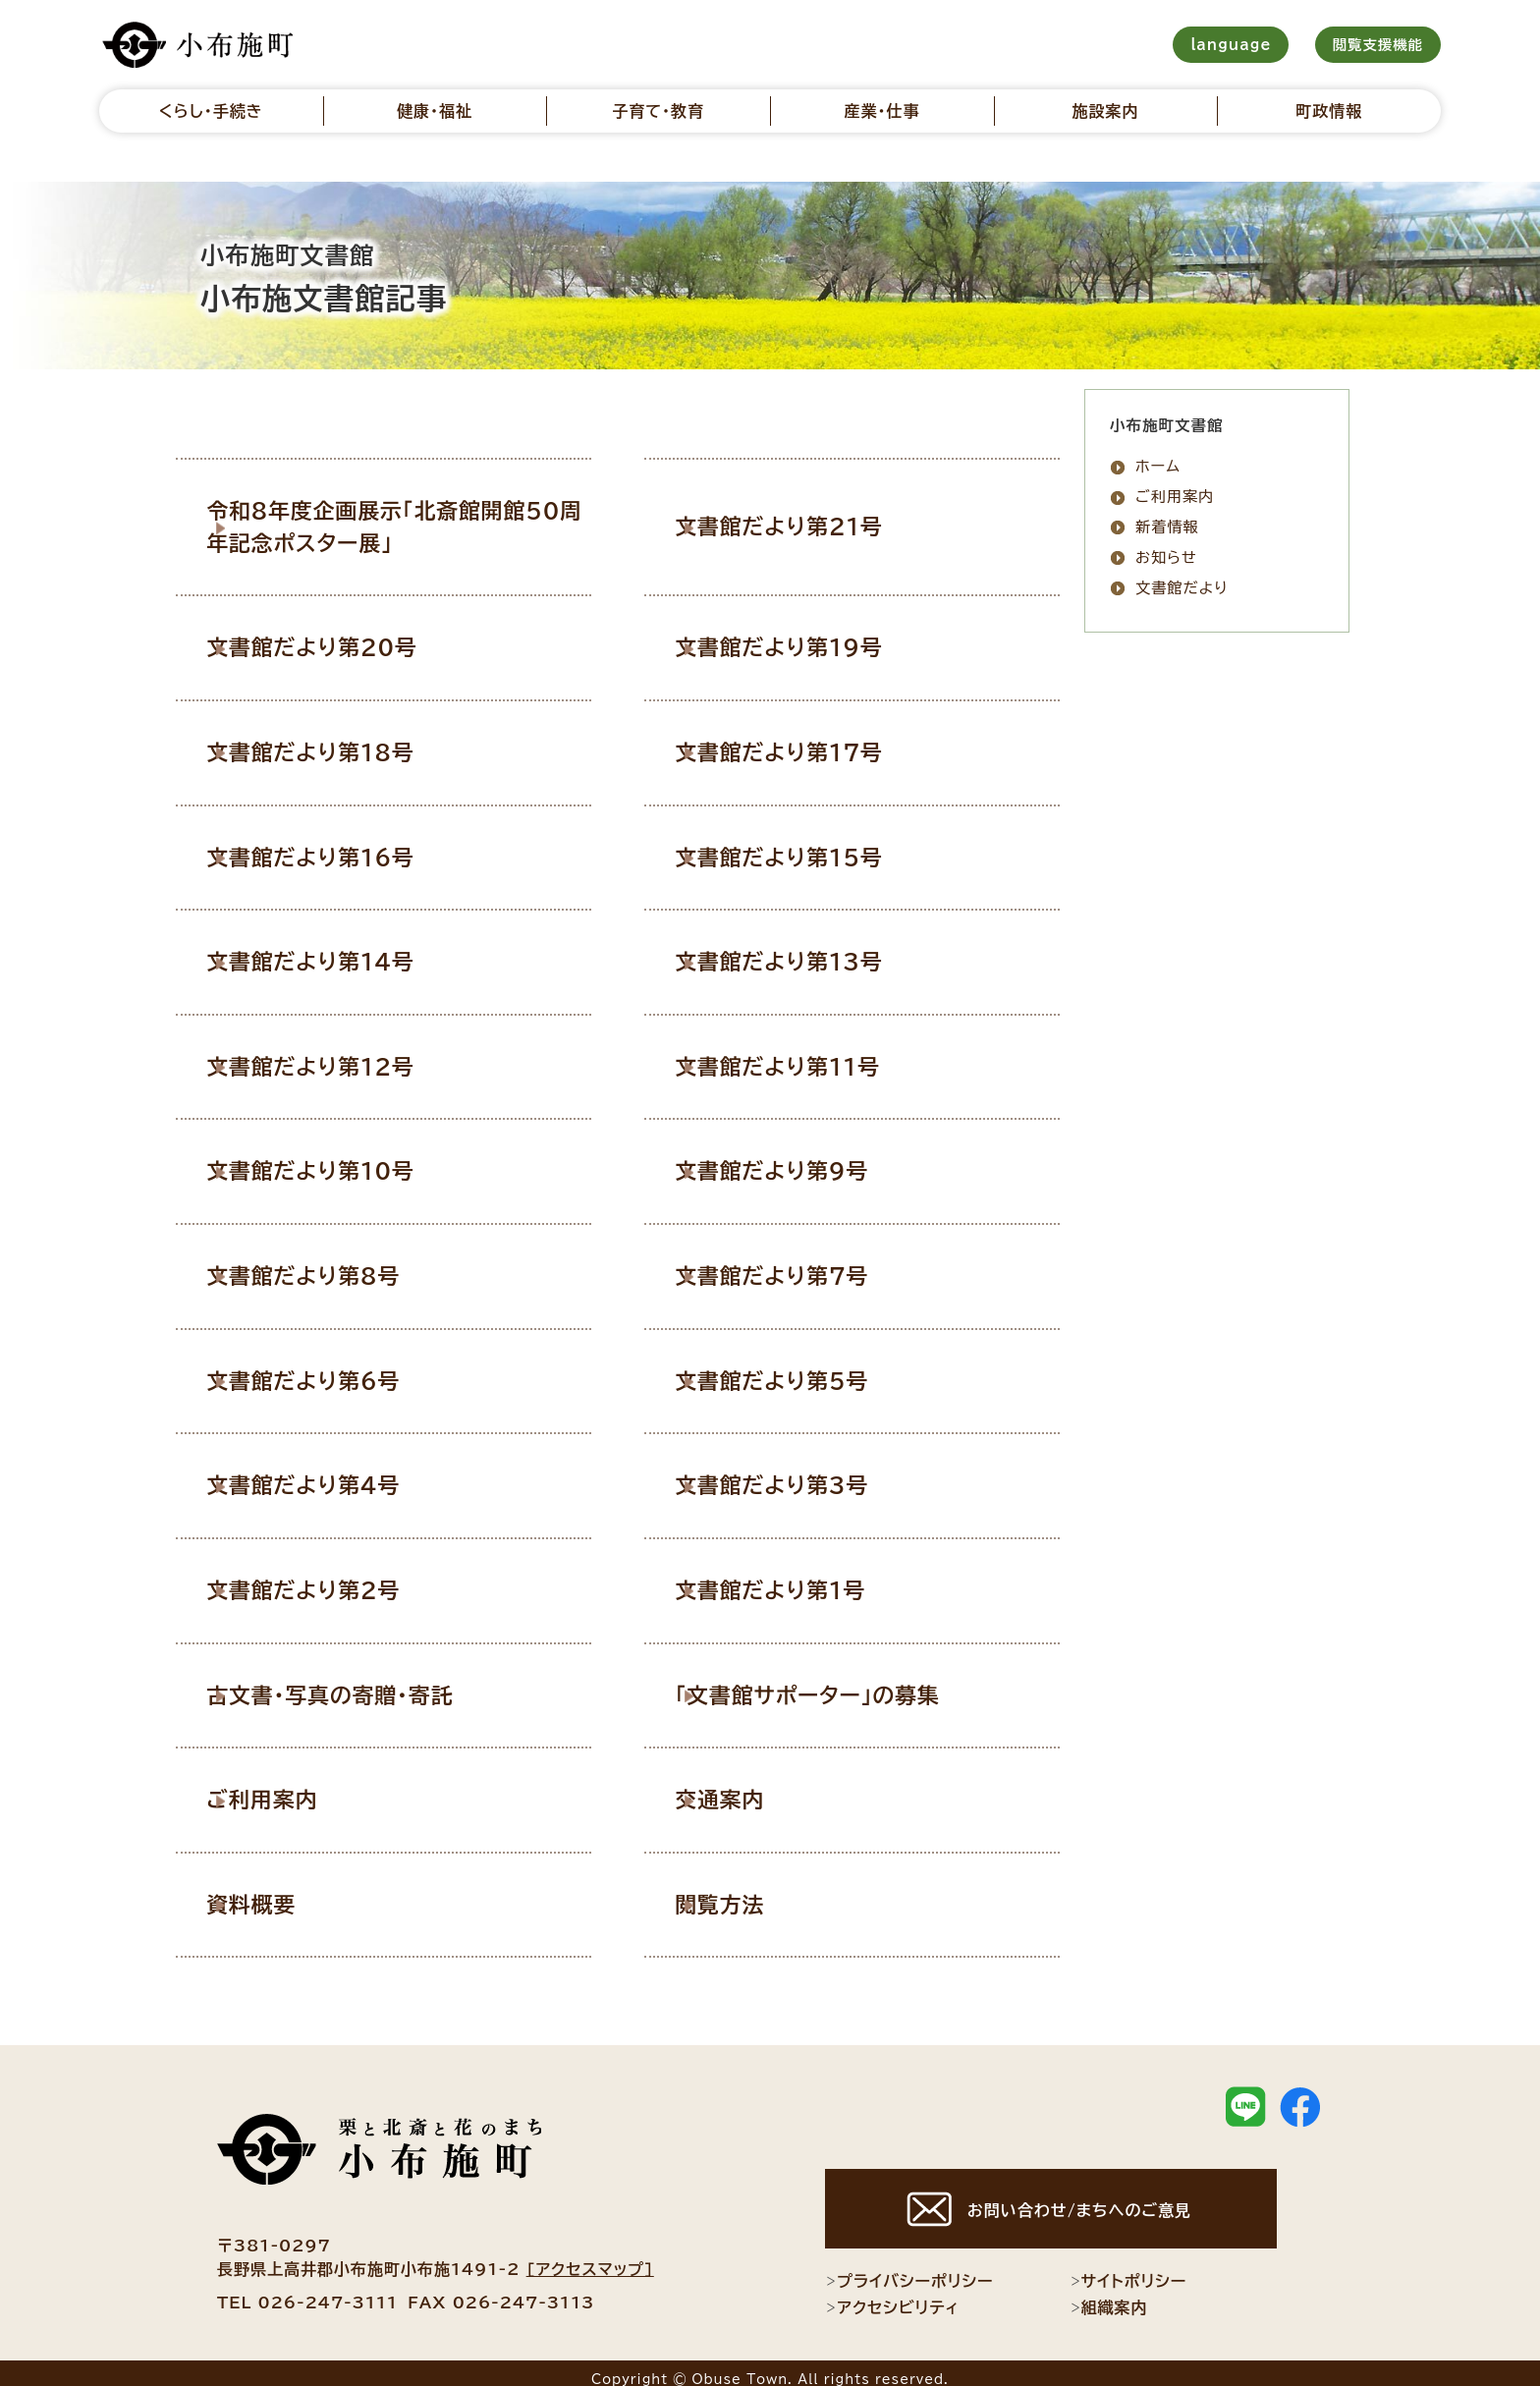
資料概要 (282, 1891)
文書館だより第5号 (801, 1371)
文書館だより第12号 (340, 1060)
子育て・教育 (658, 111)
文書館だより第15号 (808, 852)
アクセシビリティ (892, 2295)
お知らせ (1166, 557)
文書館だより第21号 (808, 525)
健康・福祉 (434, 111)
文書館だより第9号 (801, 1164)
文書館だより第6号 (332, 1371)
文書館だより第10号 (340, 1164)
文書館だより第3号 (801, 1475)
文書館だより (1182, 588)
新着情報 (1167, 527)
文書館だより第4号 (332, 1475)
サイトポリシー (1128, 2268)
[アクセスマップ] (590, 2255)
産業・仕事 (881, 111)
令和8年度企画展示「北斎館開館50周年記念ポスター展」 (410, 525)
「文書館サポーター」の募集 (835, 1682)
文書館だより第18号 (340, 748)
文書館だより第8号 (332, 1268)
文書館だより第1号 (800, 1579)
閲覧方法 (750, 1891)
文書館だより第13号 (808, 957)
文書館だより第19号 (808, 644)
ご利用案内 (293, 1787)
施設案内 (1105, 111)
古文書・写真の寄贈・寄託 (358, 1682)
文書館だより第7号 (801, 1268)
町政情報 (1328, 111)
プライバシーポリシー (909, 2268)
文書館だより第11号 (807, 1060)
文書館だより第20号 (341, 644)
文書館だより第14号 (340, 957)
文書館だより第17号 (808, 748)
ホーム (1158, 466)
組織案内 (1109, 2295)
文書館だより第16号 (340, 852)
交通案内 (750, 1787)
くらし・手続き (211, 111)
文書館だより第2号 (332, 1579)
